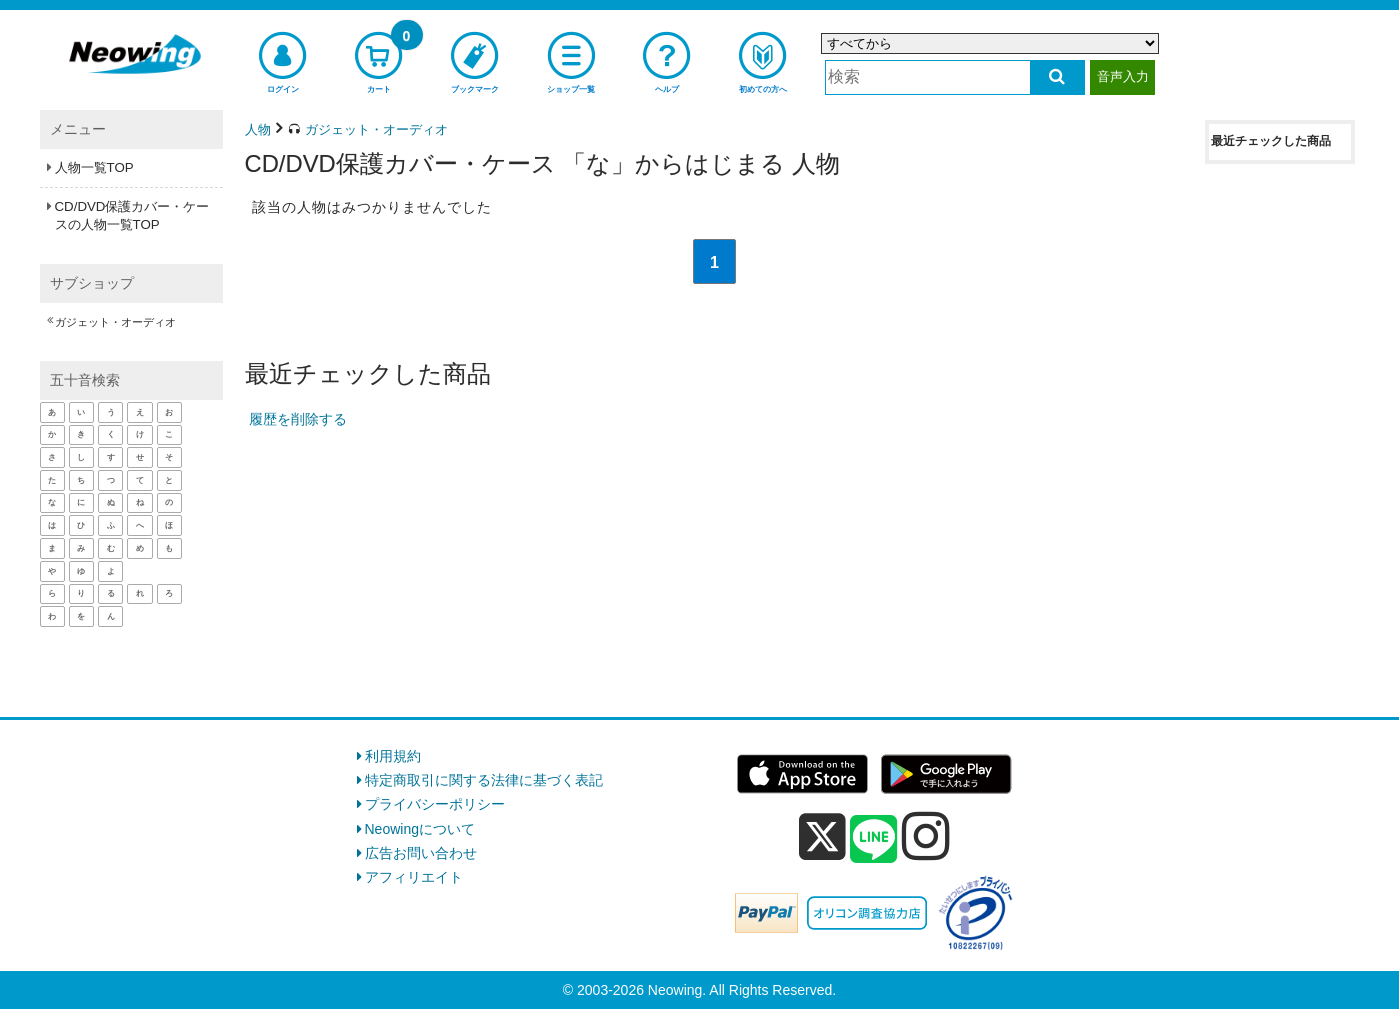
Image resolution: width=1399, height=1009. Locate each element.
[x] (822, 837)
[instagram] (926, 836)
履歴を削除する (298, 419)
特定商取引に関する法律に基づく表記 (484, 780)
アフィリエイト (414, 877)
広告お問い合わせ (421, 853)
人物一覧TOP (94, 167)
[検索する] (1057, 77)
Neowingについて (420, 829)
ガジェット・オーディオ (115, 322)
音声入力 (1123, 76)
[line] (874, 840)
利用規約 (393, 756)
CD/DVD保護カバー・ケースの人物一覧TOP (132, 215)
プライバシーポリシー (435, 804)
